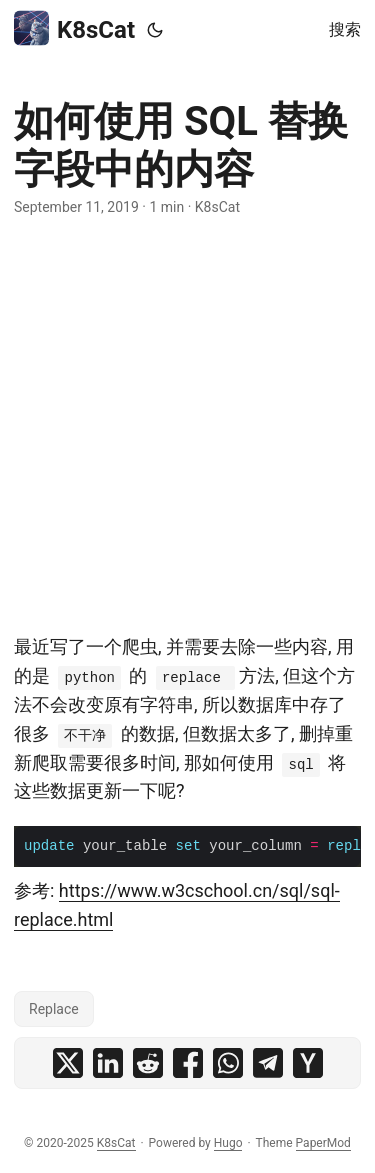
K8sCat (74, 28)
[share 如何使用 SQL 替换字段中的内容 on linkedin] (108, 1063)
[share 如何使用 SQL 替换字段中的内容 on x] (68, 1063)
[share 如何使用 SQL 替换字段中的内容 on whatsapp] (228, 1063)
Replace (54, 1009)
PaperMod (323, 1143)
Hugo (228, 1143)
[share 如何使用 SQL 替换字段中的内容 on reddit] (148, 1063)
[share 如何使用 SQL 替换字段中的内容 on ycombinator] (308, 1063)
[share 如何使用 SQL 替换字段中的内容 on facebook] (188, 1063)
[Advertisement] (187, 425)
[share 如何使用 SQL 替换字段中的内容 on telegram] (268, 1063)
